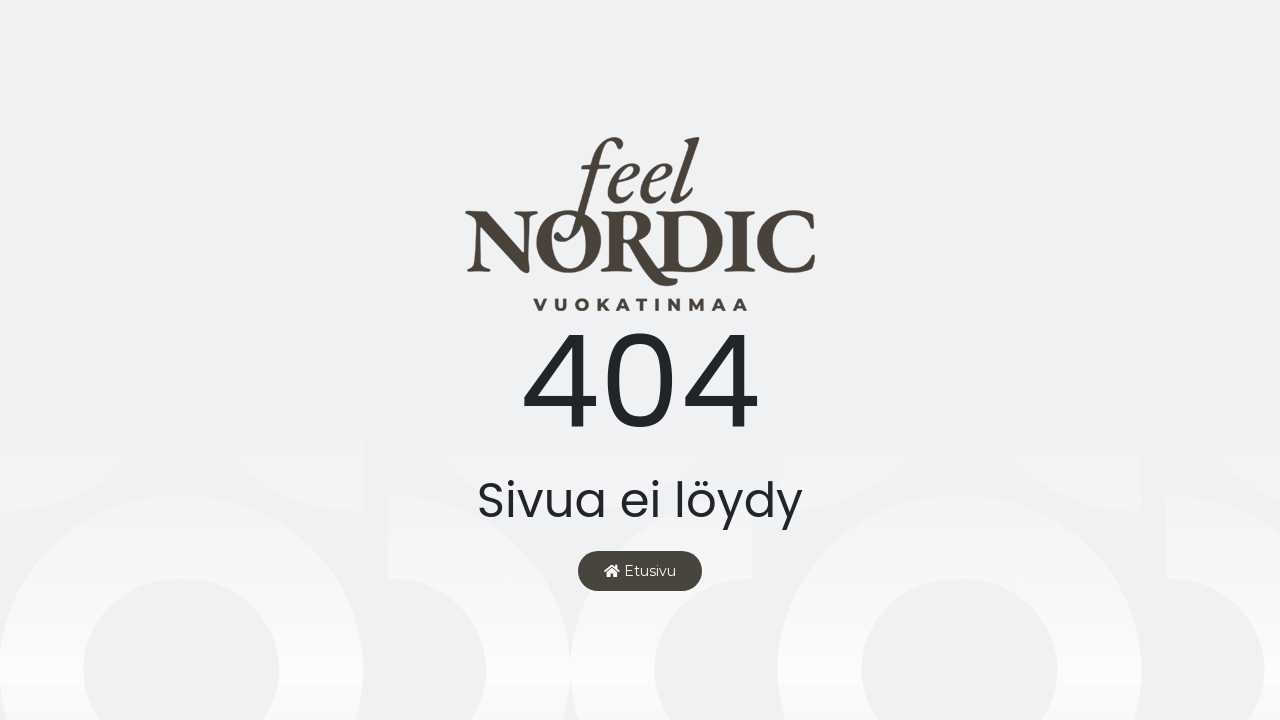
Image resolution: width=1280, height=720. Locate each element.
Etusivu (640, 571)
